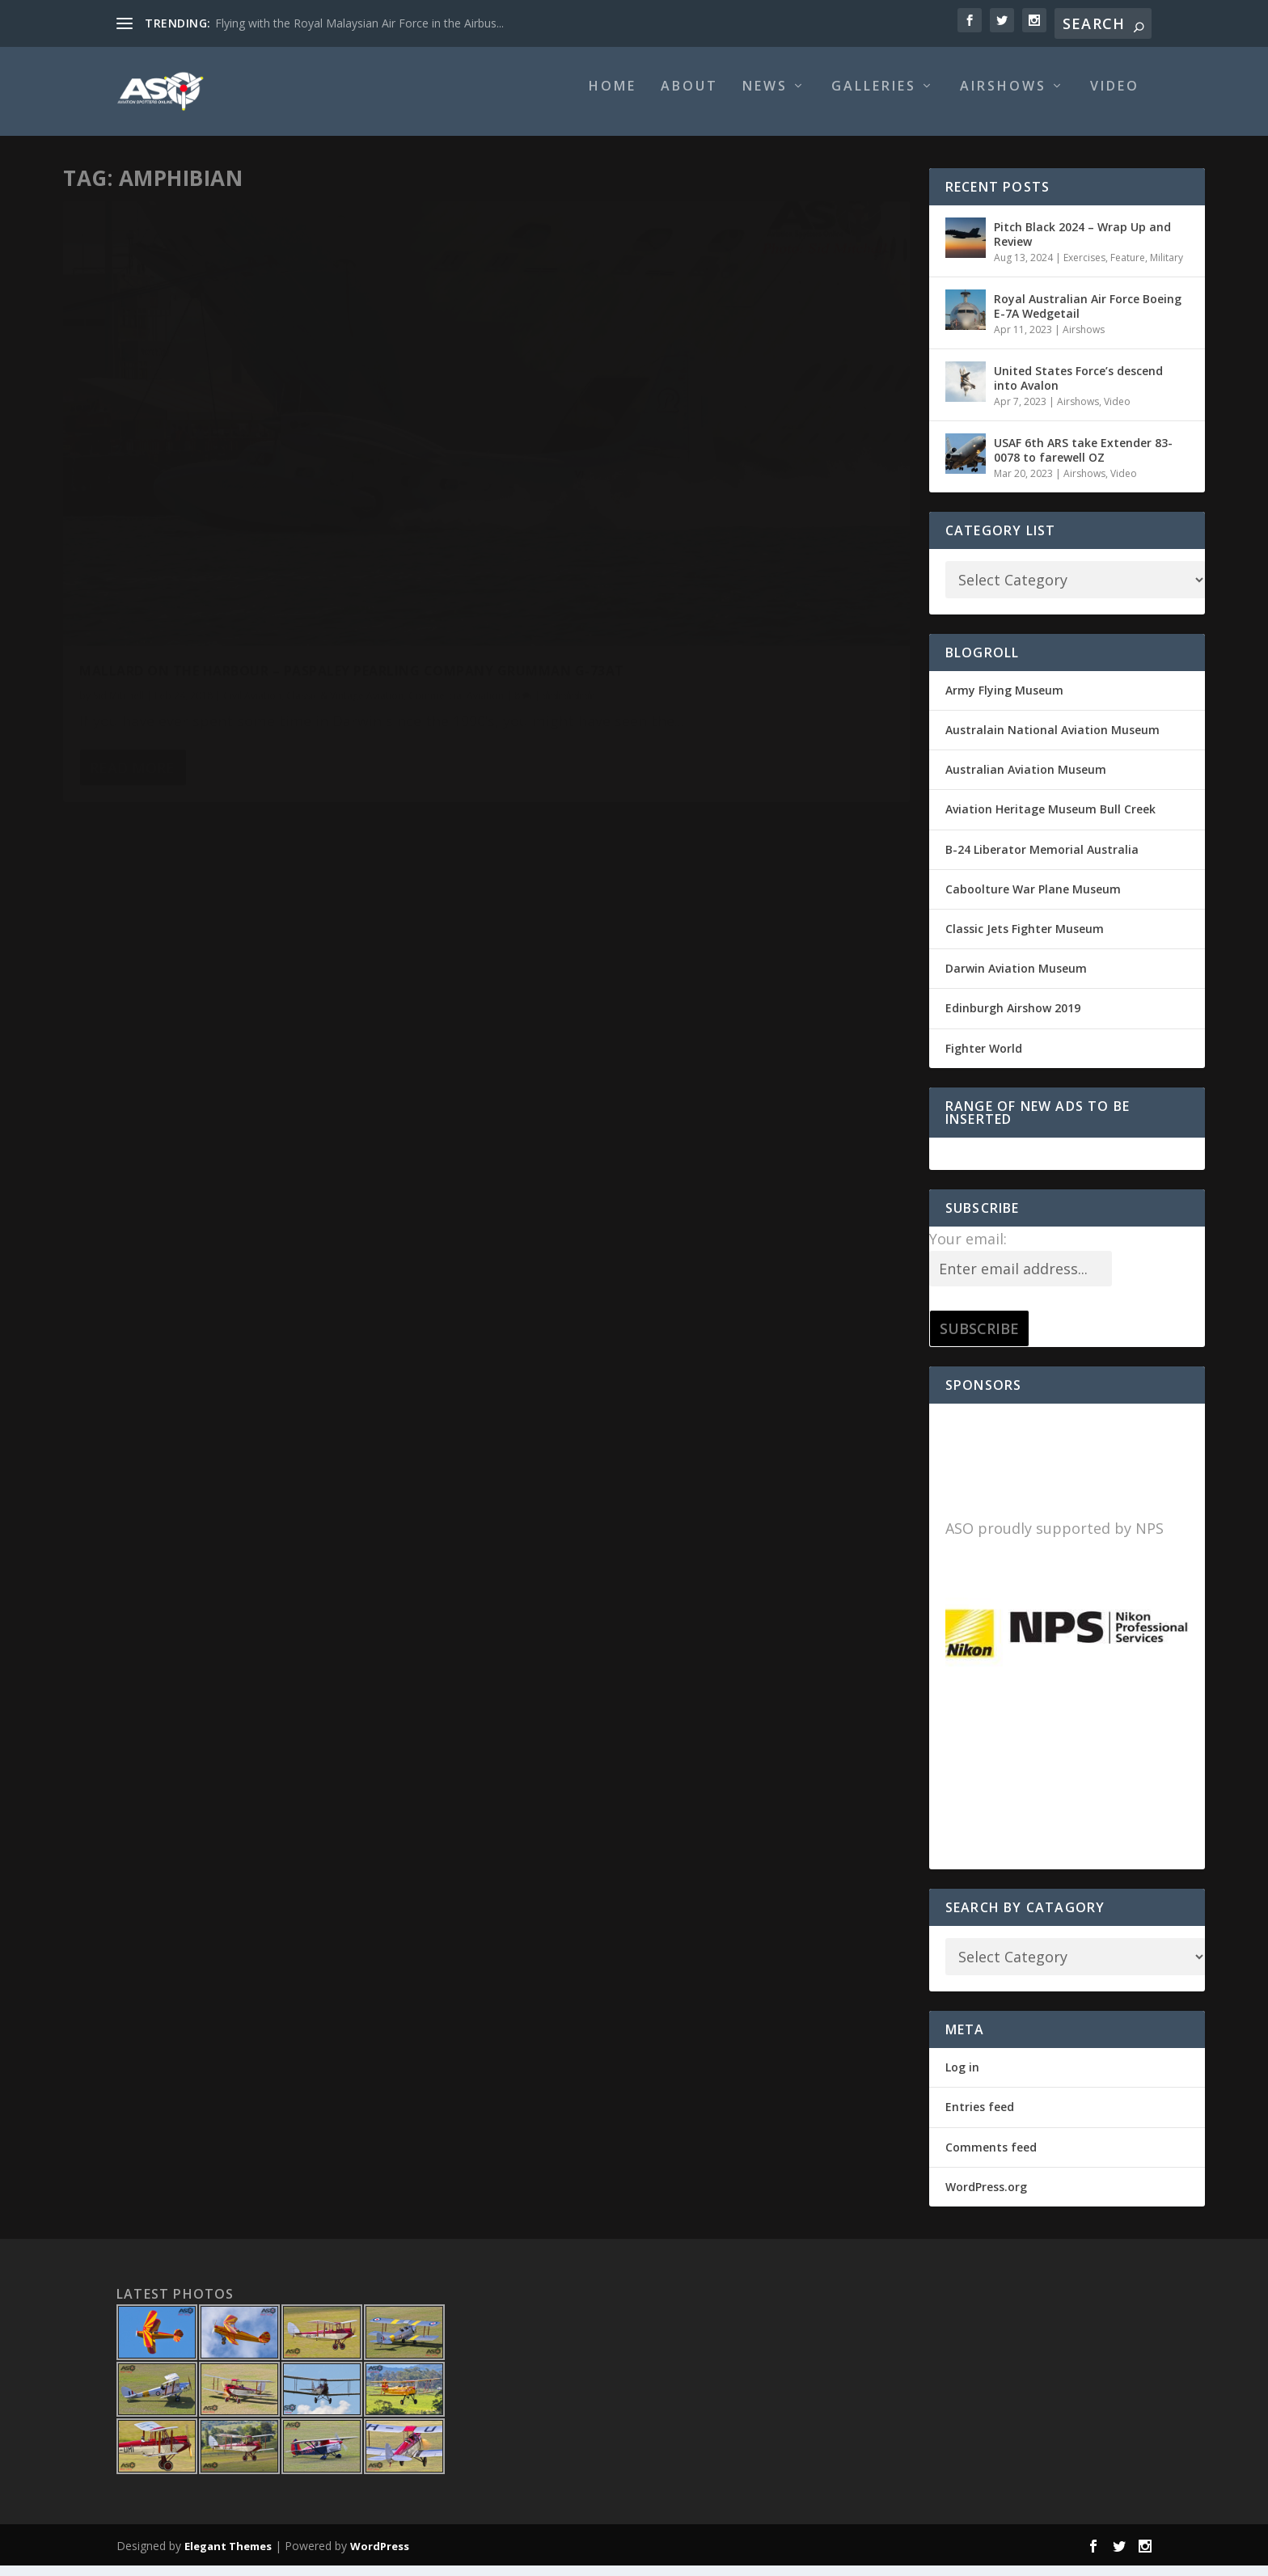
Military (1166, 269)
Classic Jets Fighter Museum (1024, 940)
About (689, 98)
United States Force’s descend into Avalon (1078, 389)
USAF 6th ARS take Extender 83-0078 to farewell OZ (1083, 461)
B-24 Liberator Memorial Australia (1042, 860)
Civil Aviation (252, 510)
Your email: (968, 1250)
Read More (132, 625)
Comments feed (991, 2158)
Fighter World (983, 1059)
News (765, 98)
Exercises (1084, 269)
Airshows (1003, 98)
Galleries (873, 98)
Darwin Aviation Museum (1016, 979)
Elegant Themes (228, 2557)
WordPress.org (986, 2198)
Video (1114, 98)
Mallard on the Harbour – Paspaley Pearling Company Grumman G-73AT (249, 478)
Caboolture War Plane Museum (1033, 900)
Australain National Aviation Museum (1052, 741)
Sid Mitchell (118, 510)
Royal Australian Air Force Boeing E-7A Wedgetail (1087, 317)
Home (612, 98)
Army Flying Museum (1004, 701)
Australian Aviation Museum (1025, 780)
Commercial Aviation (127, 527)
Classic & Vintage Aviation (345, 510)
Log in (962, 2078)
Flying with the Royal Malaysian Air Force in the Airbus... (359, 23)
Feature (1127, 269)
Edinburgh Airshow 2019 (1012, 1019)
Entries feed (979, 2118)
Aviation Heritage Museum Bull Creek (1050, 820)
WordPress (379, 2557)
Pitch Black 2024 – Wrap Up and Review (1082, 245)
